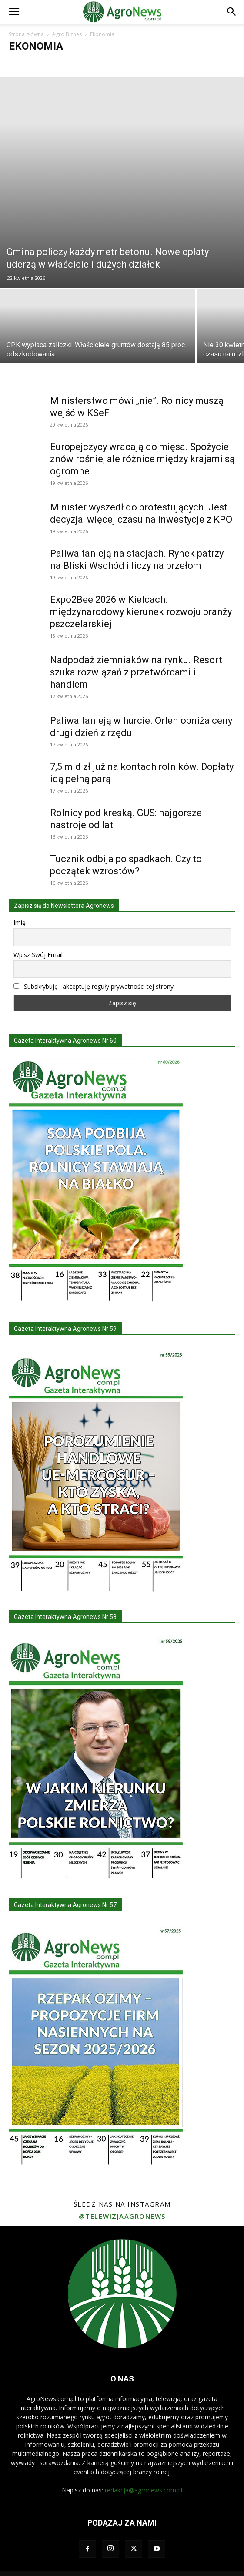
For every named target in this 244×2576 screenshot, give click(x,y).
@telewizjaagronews (122, 2216)
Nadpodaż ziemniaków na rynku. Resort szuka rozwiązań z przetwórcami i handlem (136, 672)
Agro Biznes (67, 34)
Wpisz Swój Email (38, 954)
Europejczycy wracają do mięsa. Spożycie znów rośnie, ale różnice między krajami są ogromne (142, 459)
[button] (14, 12)
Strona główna (26, 34)
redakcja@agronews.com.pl (143, 2490)
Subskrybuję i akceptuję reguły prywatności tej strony (99, 986)
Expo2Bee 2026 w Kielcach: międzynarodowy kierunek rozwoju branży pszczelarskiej (141, 611)
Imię (19, 922)
